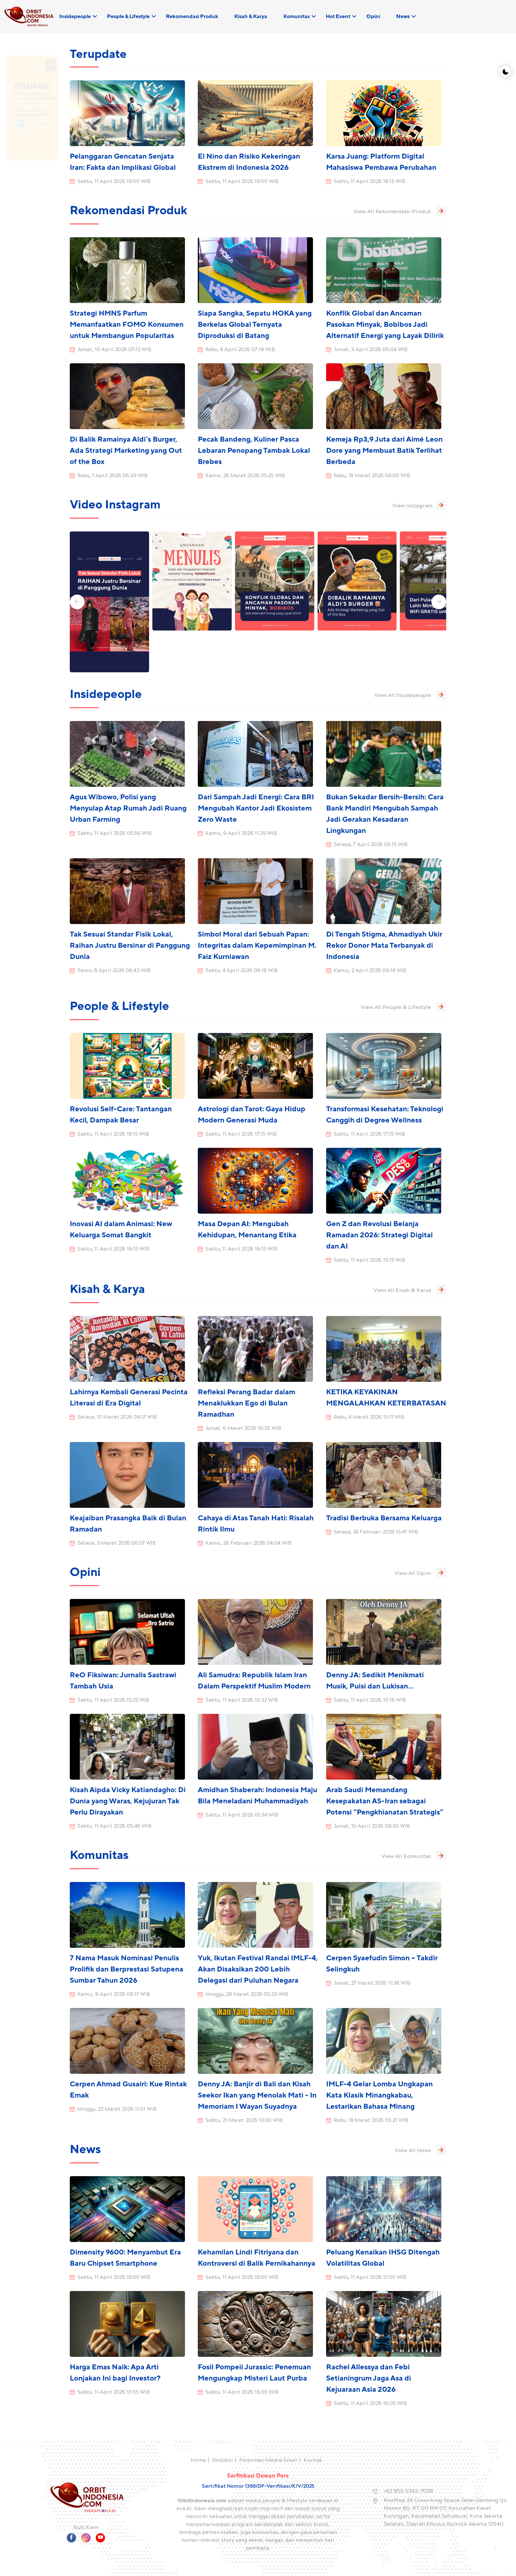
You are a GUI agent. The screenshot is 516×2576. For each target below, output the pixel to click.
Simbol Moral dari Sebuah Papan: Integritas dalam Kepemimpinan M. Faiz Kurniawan (257, 946)
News (403, 16)
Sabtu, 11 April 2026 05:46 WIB (114, 1826)
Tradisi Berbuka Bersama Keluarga (384, 1518)
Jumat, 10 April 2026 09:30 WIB (372, 1826)
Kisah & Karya (250, 16)
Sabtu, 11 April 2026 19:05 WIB (114, 182)
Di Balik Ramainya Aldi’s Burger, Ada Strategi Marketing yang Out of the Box (126, 451)
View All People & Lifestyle (403, 1007)
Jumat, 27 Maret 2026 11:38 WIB (372, 1983)
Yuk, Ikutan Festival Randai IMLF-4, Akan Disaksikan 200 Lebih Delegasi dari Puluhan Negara (258, 1969)
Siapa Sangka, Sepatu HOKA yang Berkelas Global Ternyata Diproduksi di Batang (255, 325)
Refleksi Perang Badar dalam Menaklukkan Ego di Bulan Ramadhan (246, 1403)
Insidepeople (75, 16)
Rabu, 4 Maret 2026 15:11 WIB (369, 1417)
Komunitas (296, 16)
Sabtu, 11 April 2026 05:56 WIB (114, 834)
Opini (373, 16)
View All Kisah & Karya (410, 1290)
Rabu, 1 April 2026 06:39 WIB (112, 476)
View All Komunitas (413, 1856)
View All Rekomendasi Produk (399, 211)
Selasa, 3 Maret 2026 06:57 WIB (116, 1543)
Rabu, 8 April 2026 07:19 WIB (240, 350)
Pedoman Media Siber (268, 2460)
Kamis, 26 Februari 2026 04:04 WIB (248, 1543)
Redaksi (222, 2460)
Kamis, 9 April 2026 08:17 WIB (113, 1994)
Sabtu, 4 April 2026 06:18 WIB (241, 971)
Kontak (313, 2460)
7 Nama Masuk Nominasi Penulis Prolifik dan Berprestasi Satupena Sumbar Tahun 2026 (126, 1969)
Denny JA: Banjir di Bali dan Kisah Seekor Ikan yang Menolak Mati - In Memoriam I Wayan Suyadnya (257, 2095)
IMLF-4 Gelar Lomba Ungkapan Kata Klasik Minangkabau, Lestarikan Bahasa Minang (379, 2095)
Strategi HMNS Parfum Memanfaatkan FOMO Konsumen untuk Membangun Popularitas (127, 325)
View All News (420, 2150)
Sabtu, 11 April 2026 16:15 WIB (113, 1249)
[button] (77, 602)
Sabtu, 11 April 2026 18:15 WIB (369, 182)
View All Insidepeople (410, 695)
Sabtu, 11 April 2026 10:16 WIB (370, 1700)
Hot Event (338, 16)
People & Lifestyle (128, 16)
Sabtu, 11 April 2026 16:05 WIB (242, 2392)
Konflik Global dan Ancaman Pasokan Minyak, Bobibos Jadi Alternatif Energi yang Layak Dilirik (385, 325)
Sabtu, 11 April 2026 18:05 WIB (113, 2277)
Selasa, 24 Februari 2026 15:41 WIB (376, 1532)
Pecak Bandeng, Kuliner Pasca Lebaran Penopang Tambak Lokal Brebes (254, 451)
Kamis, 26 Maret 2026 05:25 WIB (245, 476)
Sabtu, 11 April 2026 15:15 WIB (369, 1260)
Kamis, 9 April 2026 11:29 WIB (241, 834)
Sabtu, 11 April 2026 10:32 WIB (241, 1700)
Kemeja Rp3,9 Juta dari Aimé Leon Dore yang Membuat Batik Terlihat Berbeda (384, 451)
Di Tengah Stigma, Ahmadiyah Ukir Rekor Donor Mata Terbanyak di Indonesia (384, 946)
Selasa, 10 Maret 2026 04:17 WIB (117, 1417)
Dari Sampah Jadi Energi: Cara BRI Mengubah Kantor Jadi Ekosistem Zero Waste (256, 808)
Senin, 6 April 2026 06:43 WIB (114, 971)
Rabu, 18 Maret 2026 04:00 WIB (372, 476)
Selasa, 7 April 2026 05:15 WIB (371, 845)
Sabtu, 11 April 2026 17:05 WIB (370, 2277)
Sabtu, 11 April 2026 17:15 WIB (241, 1134)
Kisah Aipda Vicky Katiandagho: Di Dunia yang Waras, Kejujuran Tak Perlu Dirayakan (128, 1801)
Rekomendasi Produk (192, 16)
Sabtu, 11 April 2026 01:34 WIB (241, 1815)
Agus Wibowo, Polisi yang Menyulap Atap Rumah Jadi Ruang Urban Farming (128, 808)
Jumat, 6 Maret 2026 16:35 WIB (243, 1428)
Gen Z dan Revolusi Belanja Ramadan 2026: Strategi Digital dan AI (379, 1235)
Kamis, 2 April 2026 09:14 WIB (370, 971)
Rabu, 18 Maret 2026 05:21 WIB (371, 2121)
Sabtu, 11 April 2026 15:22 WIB (113, 1700)
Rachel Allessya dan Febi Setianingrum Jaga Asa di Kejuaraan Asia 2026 (368, 2378)
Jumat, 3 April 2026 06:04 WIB (371, 350)
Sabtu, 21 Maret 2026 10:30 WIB (244, 2121)
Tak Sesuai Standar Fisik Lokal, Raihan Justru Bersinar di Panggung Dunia (130, 946)
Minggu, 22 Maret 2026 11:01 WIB (117, 2109)
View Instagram (419, 505)
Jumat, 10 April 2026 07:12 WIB (114, 350)
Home (198, 2460)
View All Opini (420, 1573)
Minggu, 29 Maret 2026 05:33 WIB (246, 1994)
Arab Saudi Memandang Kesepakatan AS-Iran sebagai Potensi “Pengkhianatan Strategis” (384, 1801)
